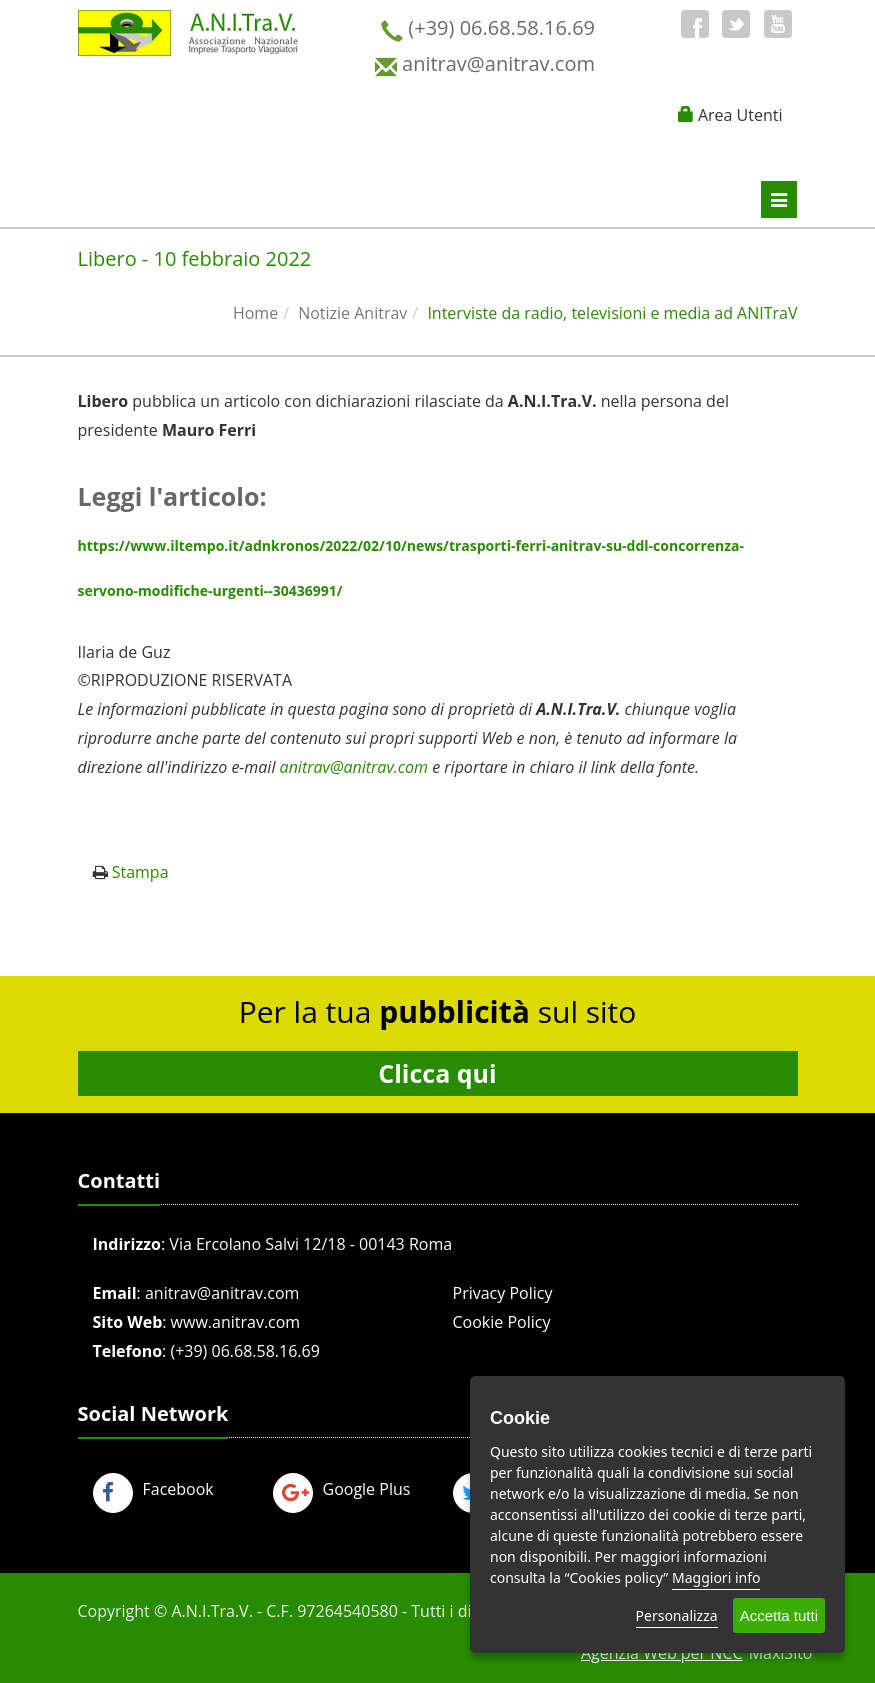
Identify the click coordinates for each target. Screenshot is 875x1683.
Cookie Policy (502, 1322)
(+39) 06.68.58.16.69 (244, 1351)
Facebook (153, 1489)
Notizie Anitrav (352, 313)
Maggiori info (716, 1577)
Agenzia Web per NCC (662, 1653)
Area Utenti (740, 115)
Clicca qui (437, 1073)
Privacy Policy (503, 1293)
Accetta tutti (779, 1615)
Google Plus (342, 1489)
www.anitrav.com (236, 1322)
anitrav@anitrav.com (222, 1293)
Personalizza (677, 1615)
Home (255, 313)
